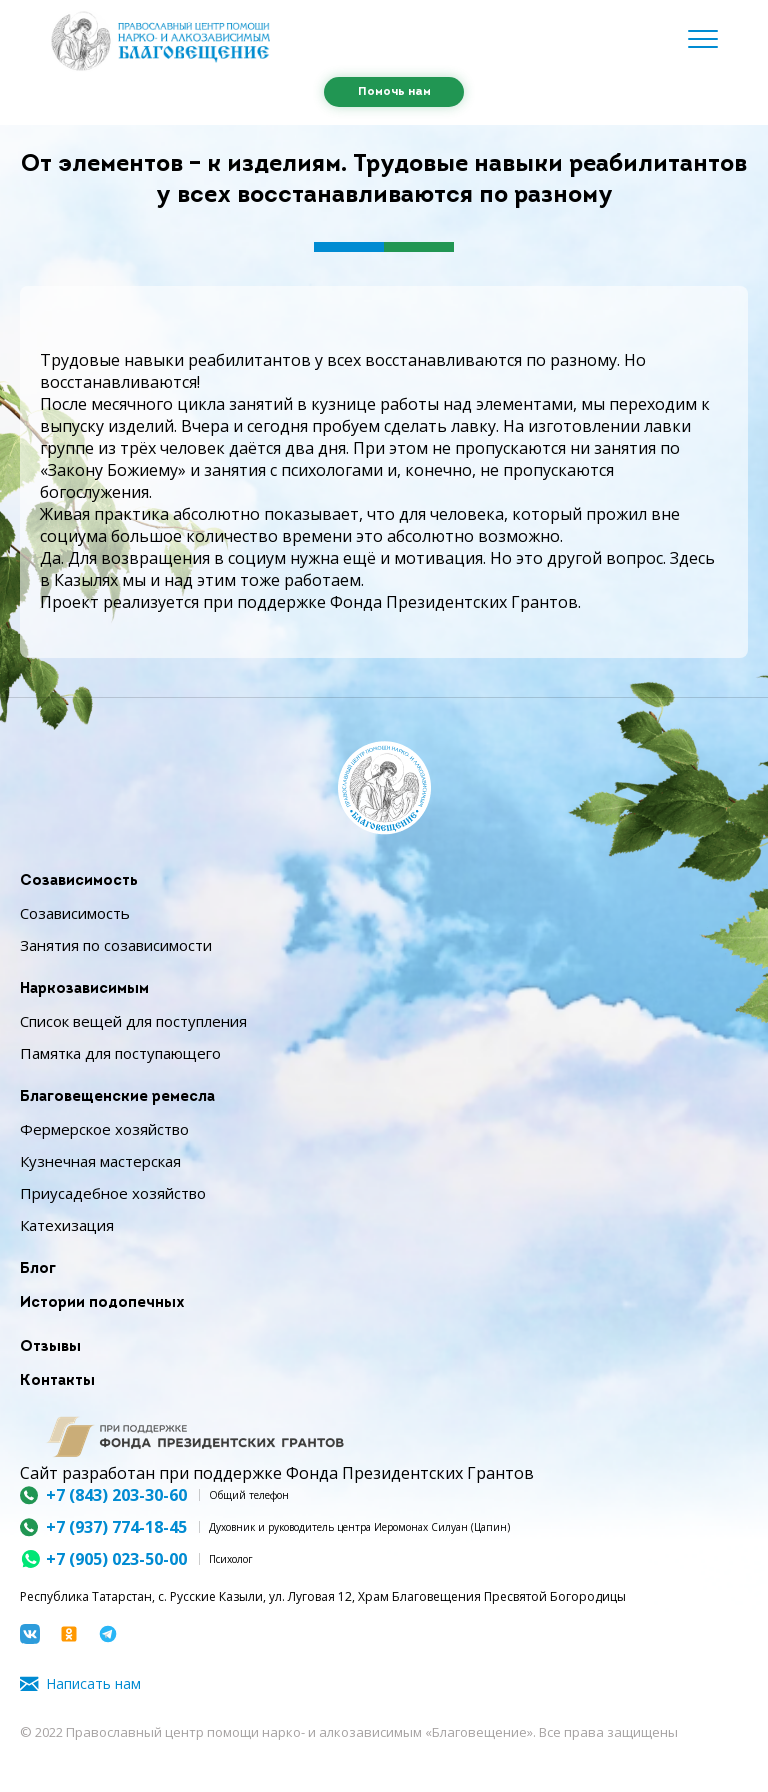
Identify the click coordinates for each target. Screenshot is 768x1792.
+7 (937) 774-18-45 (116, 1527)
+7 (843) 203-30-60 (116, 1495)
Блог (38, 1269)
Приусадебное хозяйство (113, 1193)
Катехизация (67, 1225)
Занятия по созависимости (116, 945)
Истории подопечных (102, 1303)
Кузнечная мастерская (100, 1161)
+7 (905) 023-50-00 (116, 1559)
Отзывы (50, 1347)
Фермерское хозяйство (104, 1129)
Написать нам (93, 1683)
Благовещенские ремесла (117, 1097)
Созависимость (79, 881)
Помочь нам (394, 92)
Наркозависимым (84, 989)
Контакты (57, 1381)
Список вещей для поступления (133, 1021)
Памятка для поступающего (120, 1053)
